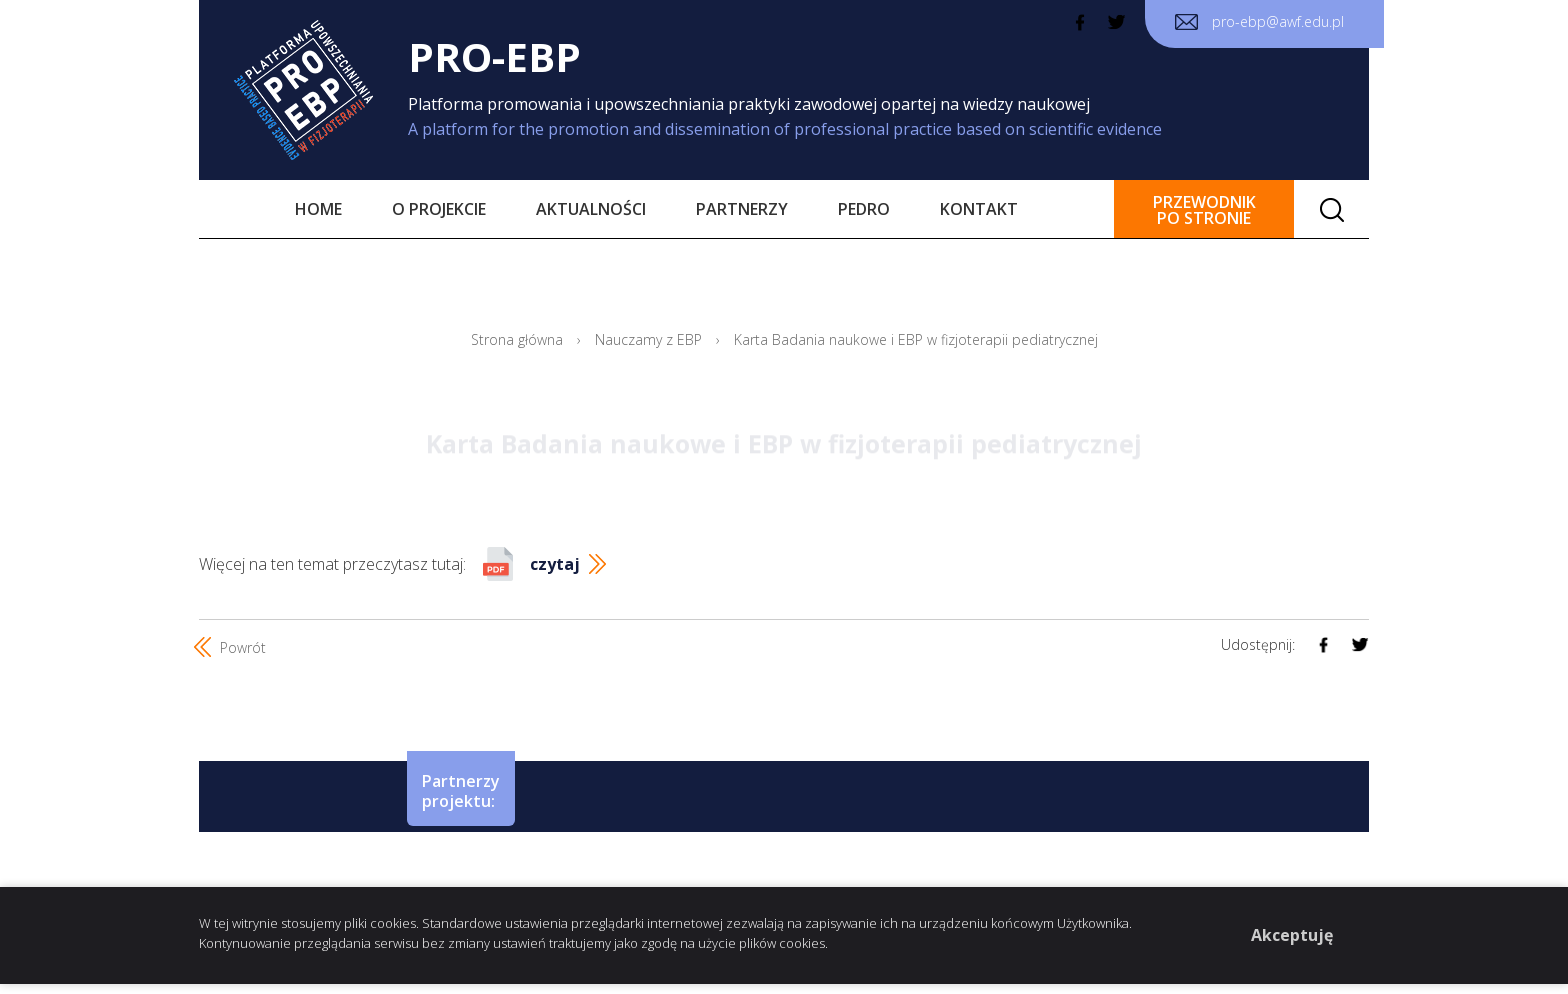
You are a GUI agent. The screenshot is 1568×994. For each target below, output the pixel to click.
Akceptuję (1292, 935)
